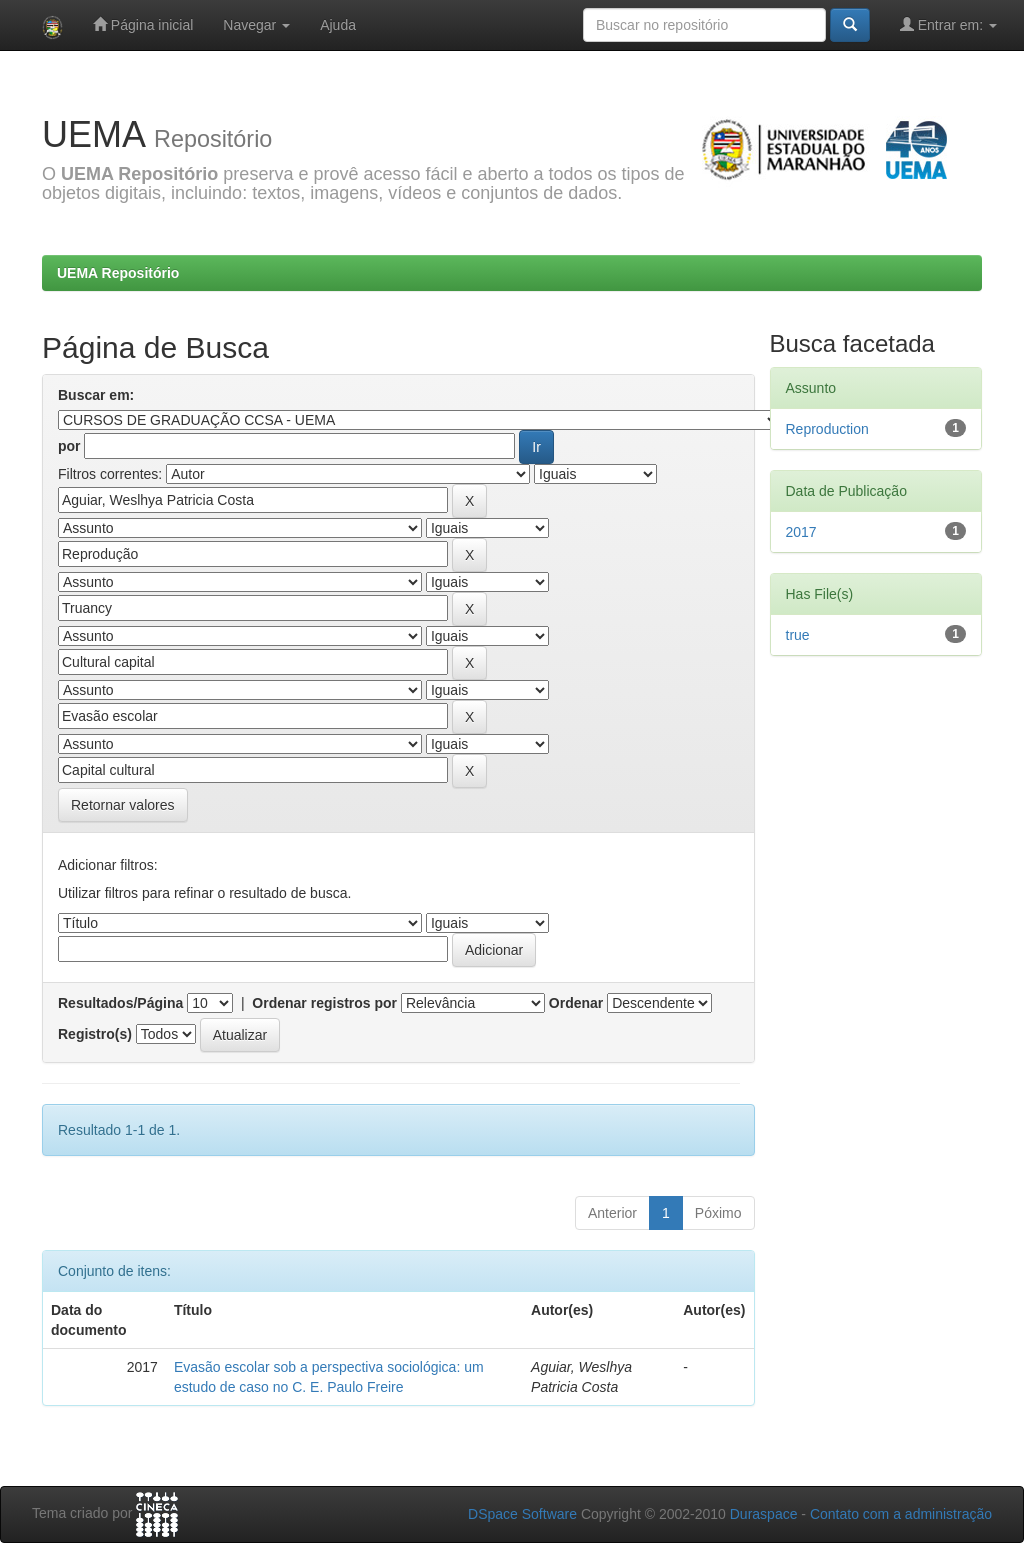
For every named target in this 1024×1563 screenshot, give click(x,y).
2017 (801, 532)
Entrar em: (948, 24)
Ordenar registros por (324, 1003)
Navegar (256, 25)
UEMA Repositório (118, 273)
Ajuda (338, 25)
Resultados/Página (120, 1003)
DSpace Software (522, 1514)
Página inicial (143, 24)
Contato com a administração (901, 1514)
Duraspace (764, 1514)
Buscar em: (96, 395)
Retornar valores (123, 805)
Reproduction (827, 429)
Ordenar (576, 1003)
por (69, 446)
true (798, 635)
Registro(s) (95, 1034)
